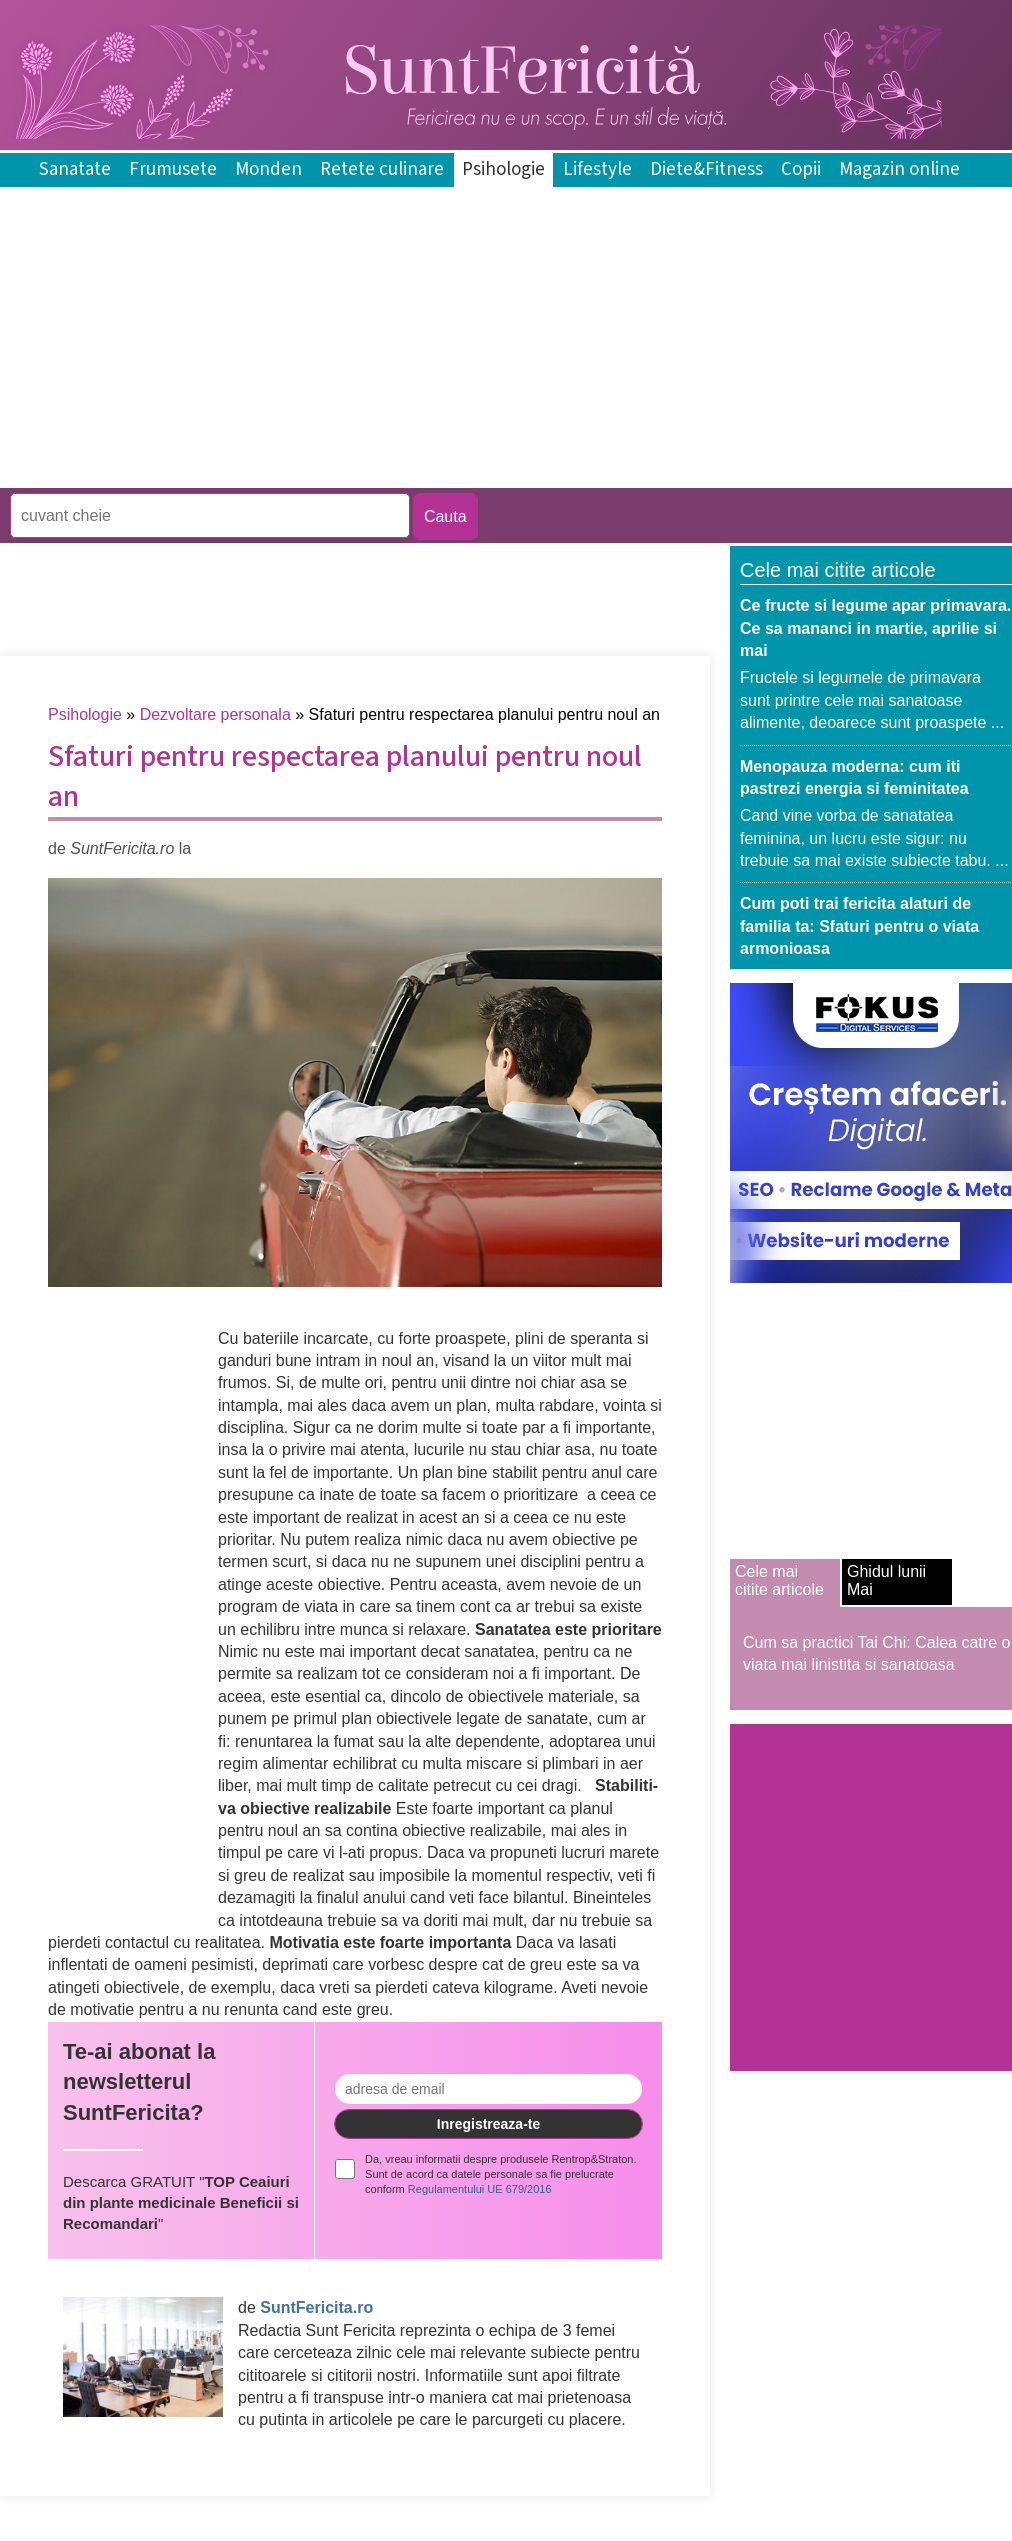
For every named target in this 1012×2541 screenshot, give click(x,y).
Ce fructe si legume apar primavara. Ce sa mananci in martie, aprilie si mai (875, 628)
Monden (268, 169)
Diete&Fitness (706, 169)
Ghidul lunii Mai (886, 1580)
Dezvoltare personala (215, 714)
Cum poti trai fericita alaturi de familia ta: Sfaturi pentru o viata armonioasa (859, 926)
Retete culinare (382, 169)
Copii (801, 169)
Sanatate (75, 169)
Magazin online (899, 169)
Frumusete (173, 169)
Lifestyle (597, 169)
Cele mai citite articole (779, 1580)
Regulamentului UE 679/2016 (480, 2189)
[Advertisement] (364, 473)
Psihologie (503, 169)
